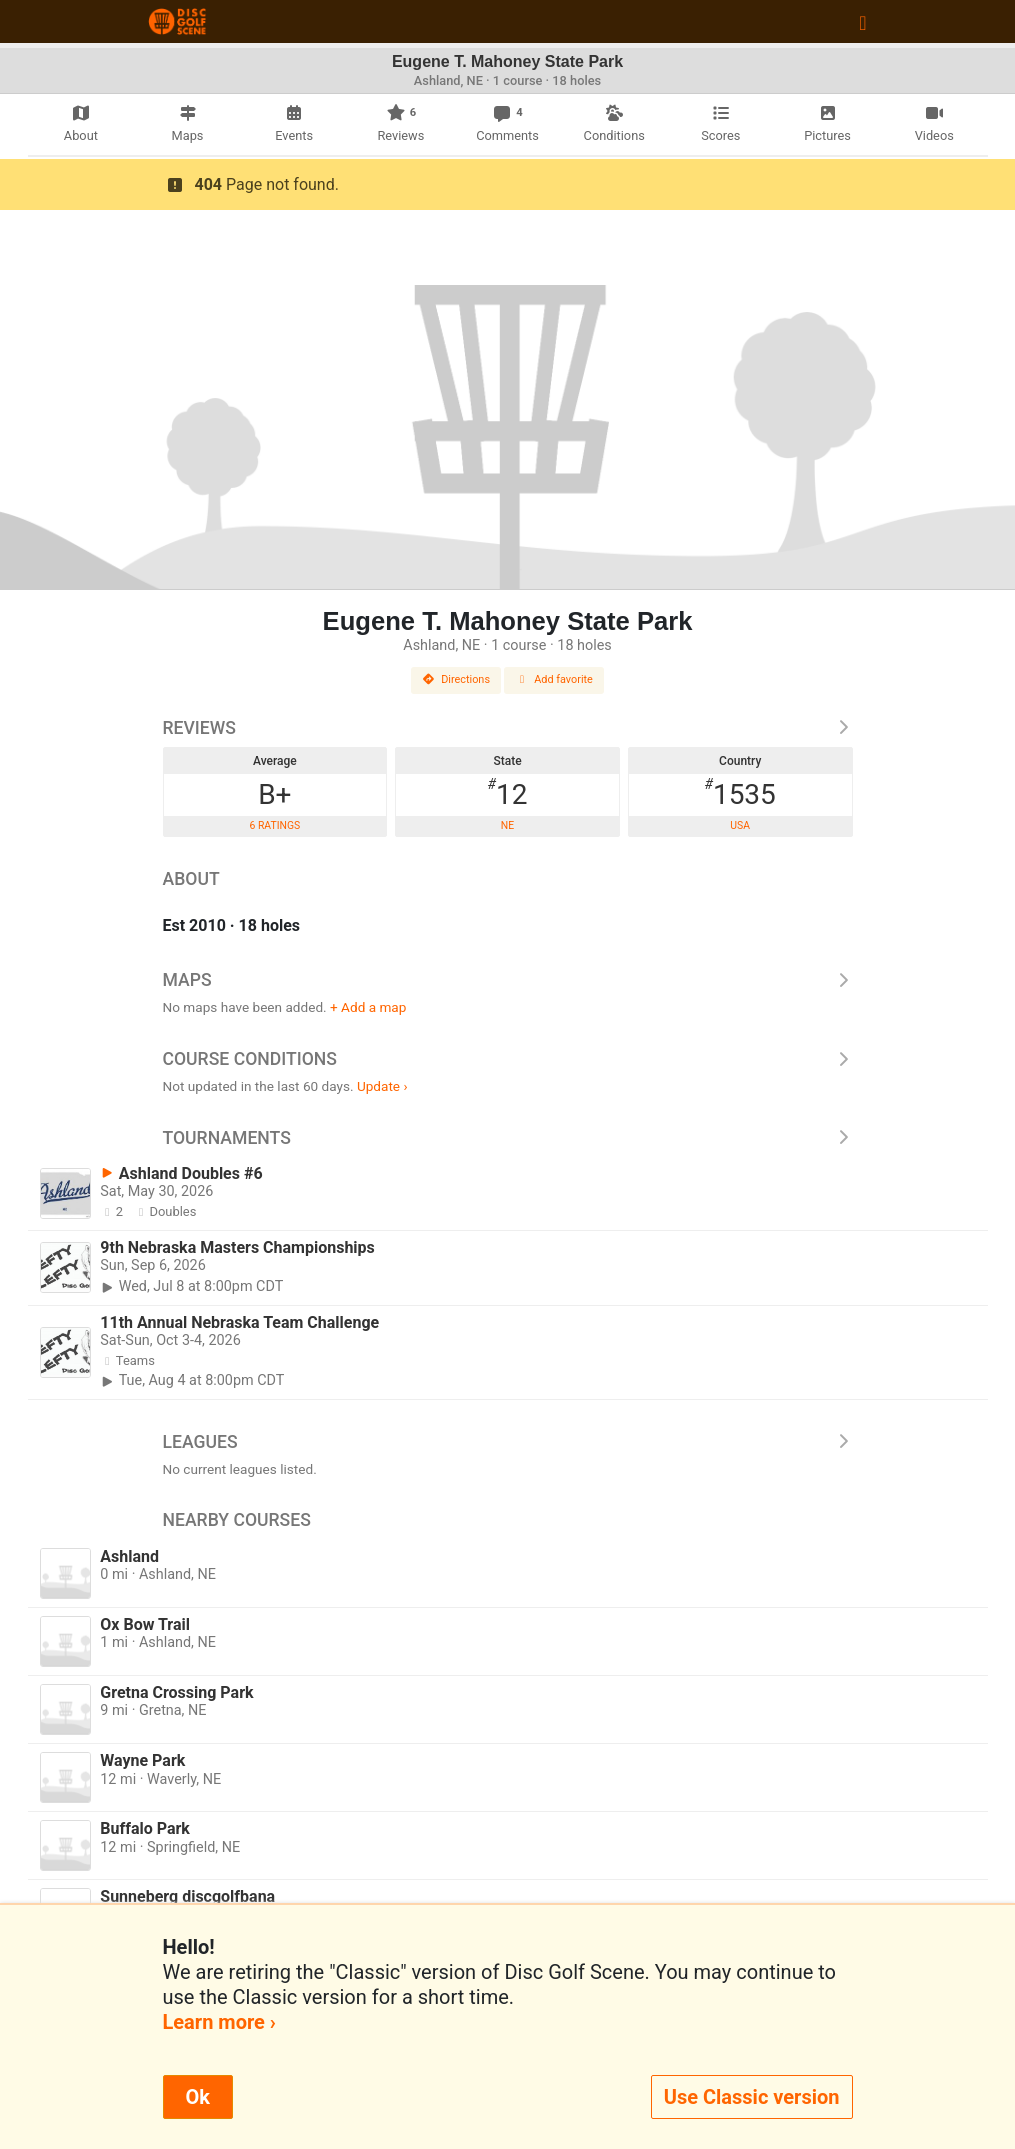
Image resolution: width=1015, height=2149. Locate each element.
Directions (456, 679)
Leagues (508, 1442)
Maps (508, 980)
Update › (382, 1086)
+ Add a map (368, 1007)
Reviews (508, 728)
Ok (198, 2097)
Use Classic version (752, 2097)
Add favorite (554, 679)
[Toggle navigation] (862, 22)
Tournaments (508, 1138)
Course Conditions (508, 1059)
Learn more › (219, 2022)
